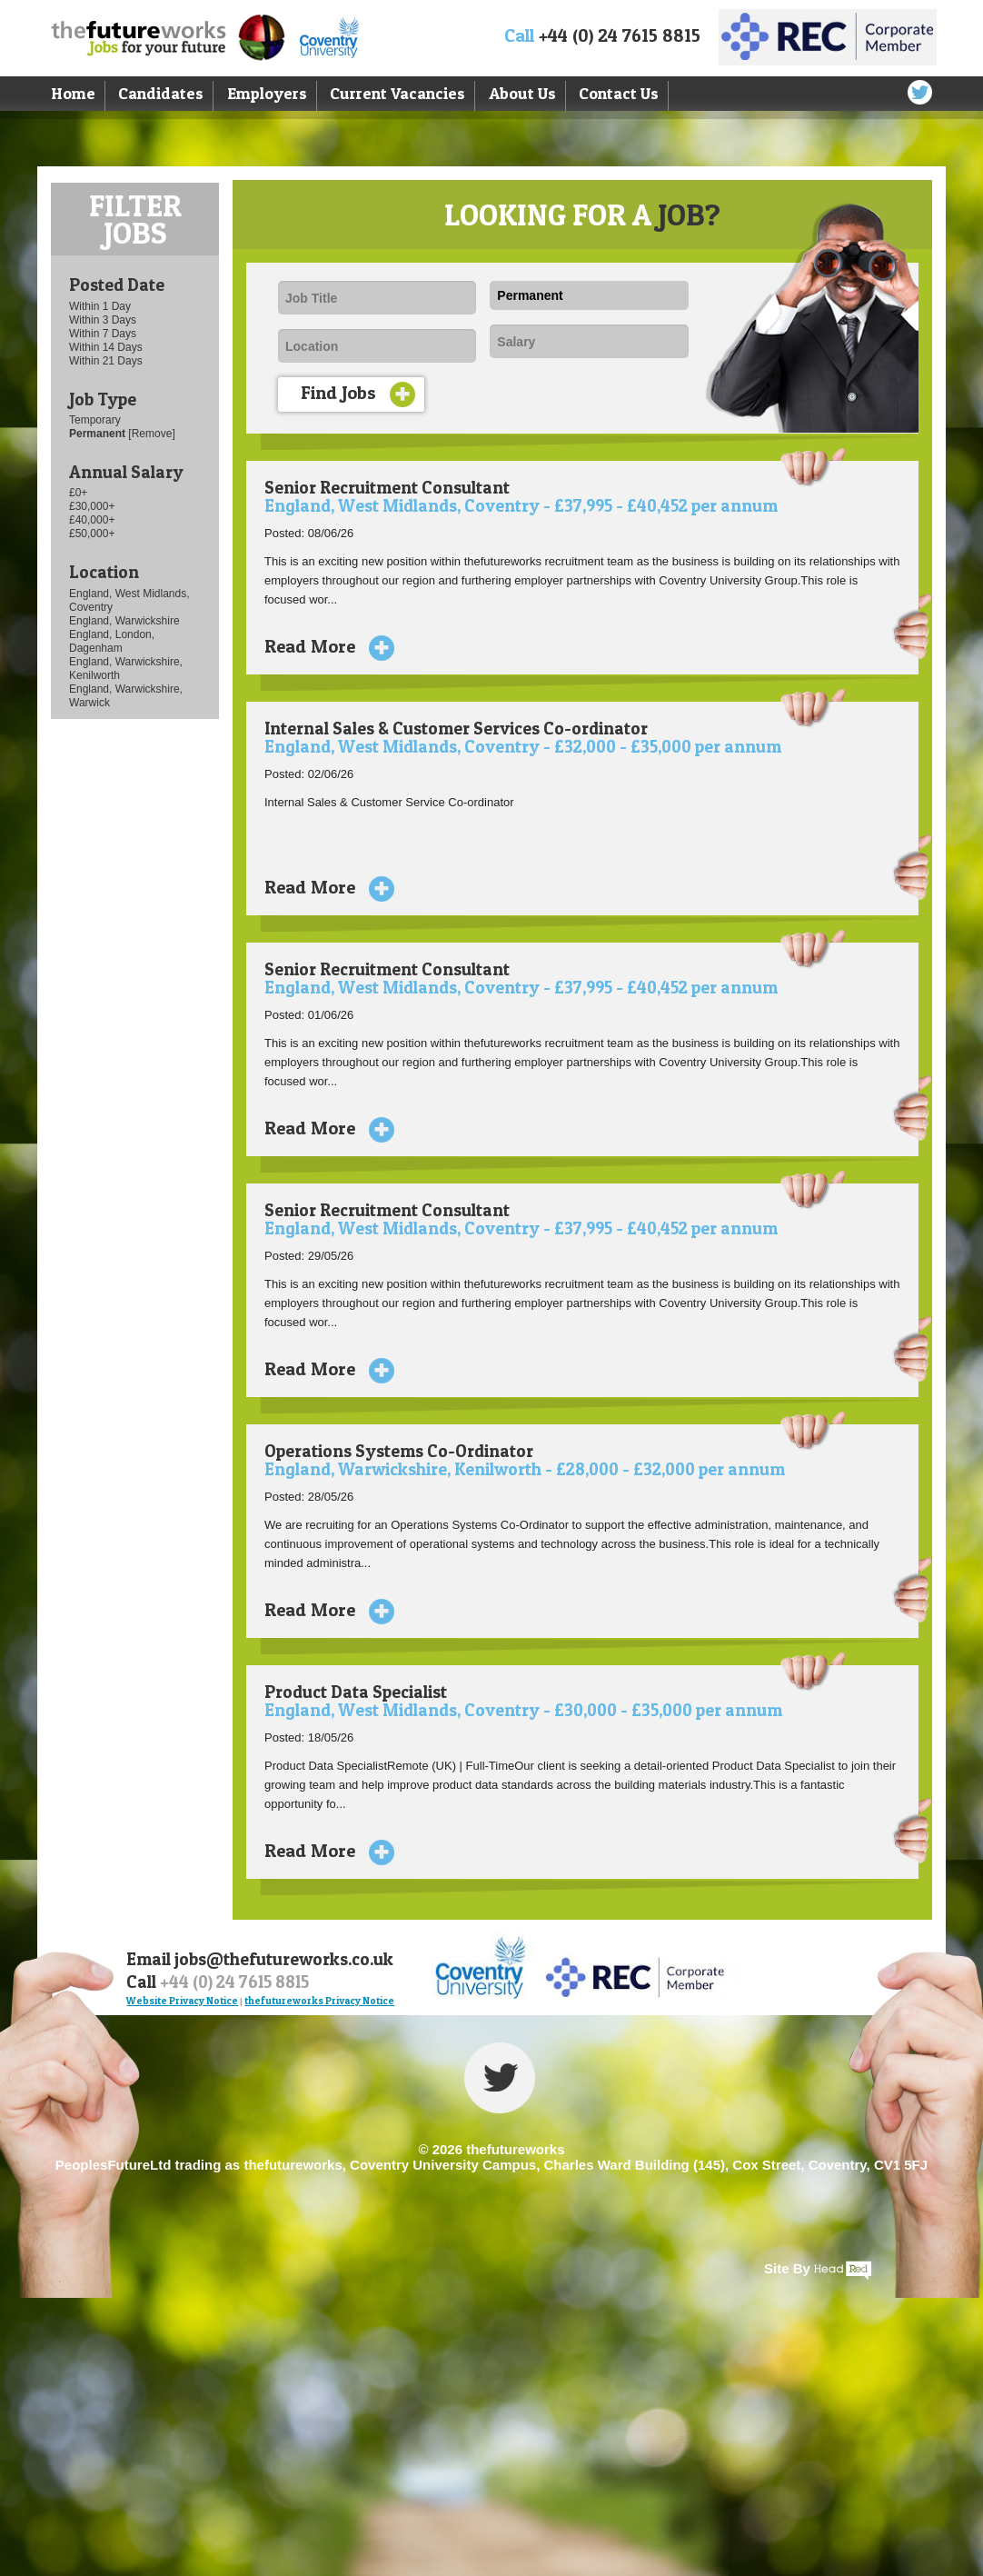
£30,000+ (91, 506)
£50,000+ (91, 533)
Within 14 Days (106, 347)
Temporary (95, 420)
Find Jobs (358, 394)
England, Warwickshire (124, 620)
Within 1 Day (100, 306)
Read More (322, 646)
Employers (267, 93)
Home (73, 93)
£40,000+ (91, 520)
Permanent (98, 433)
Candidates (161, 93)
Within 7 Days (102, 333)
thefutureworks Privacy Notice (319, 2000)
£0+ (78, 492)
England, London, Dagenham (111, 641)
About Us (522, 93)
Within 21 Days (106, 360)
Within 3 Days (102, 320)
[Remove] (151, 433)
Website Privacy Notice (182, 2000)
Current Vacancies (397, 93)
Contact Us (619, 93)
